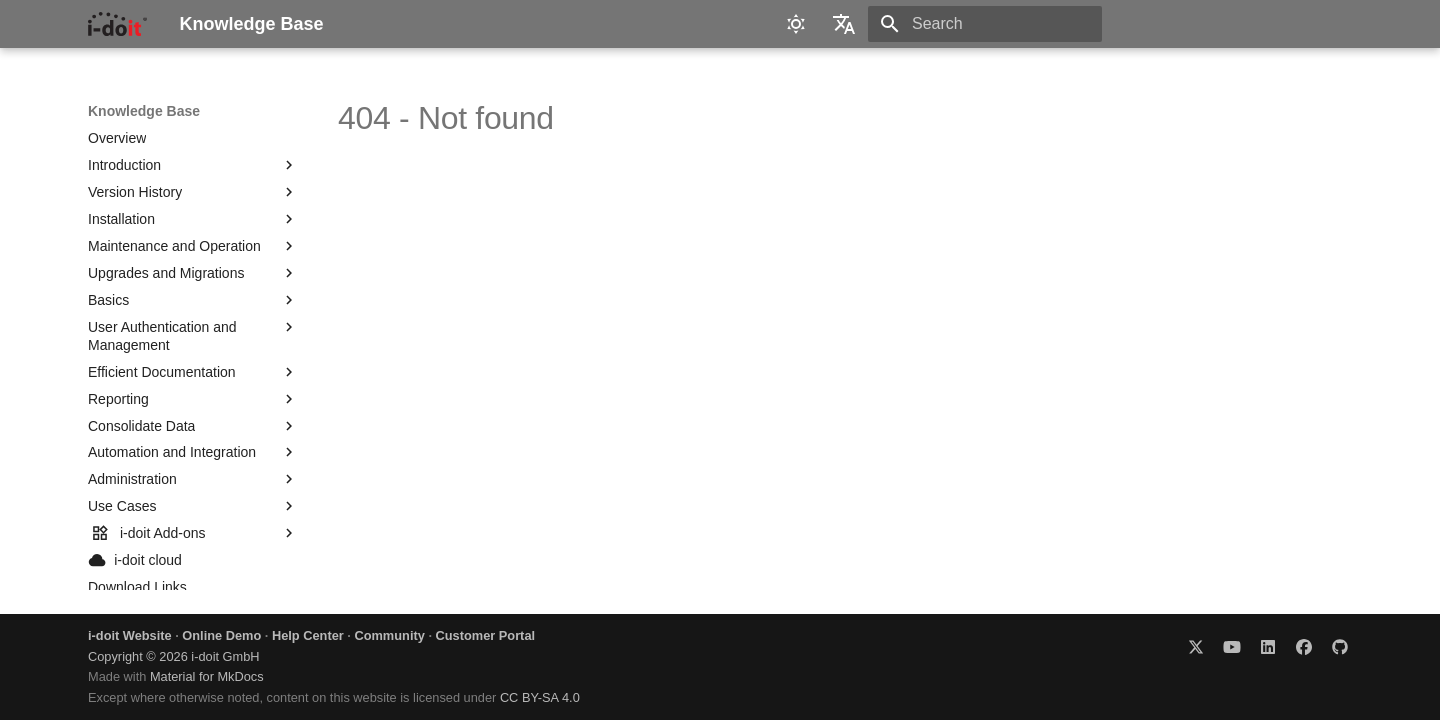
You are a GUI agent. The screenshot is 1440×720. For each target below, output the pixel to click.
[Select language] (844, 24)
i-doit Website (130, 635)
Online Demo (221, 635)
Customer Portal (486, 635)
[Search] (985, 24)
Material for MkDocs (207, 676)
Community (389, 635)
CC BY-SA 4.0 (540, 697)
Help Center (308, 635)
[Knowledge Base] (117, 24)
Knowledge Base (144, 111)
